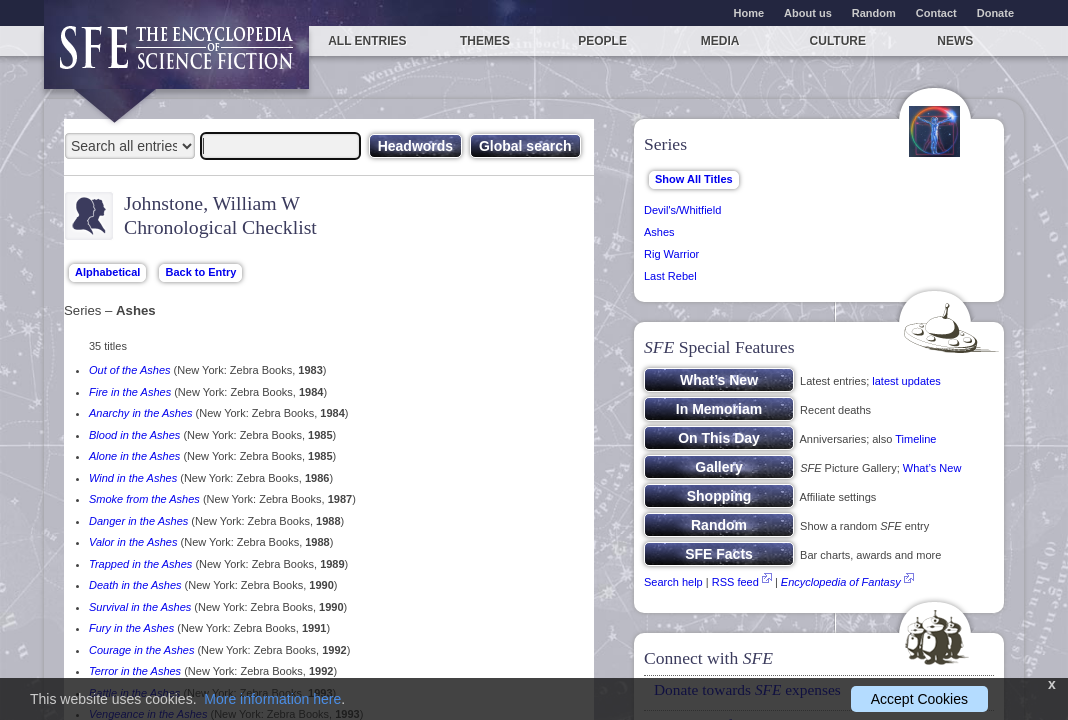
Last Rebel (670, 276)
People (602, 41)
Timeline (915, 439)
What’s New (932, 468)
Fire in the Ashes (130, 392)
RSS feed (735, 582)
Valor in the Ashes (133, 542)
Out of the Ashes (130, 370)
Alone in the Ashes (134, 456)
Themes (485, 41)
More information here (272, 699)
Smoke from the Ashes (144, 499)
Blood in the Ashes (134, 435)
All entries (367, 41)
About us (808, 13)
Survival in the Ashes (140, 607)
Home (749, 13)
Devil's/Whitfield (682, 210)
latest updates (906, 381)
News (955, 41)
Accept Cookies (919, 699)
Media (720, 41)
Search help (673, 582)
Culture (838, 41)
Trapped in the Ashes (140, 564)
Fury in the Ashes (131, 628)
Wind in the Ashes (133, 478)
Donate (995, 13)
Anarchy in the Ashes (141, 413)
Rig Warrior (671, 254)
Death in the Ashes (135, 585)
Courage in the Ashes (141, 650)
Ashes (659, 232)
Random (874, 13)
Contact (936, 13)
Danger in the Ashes (138, 521)
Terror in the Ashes (135, 671)
